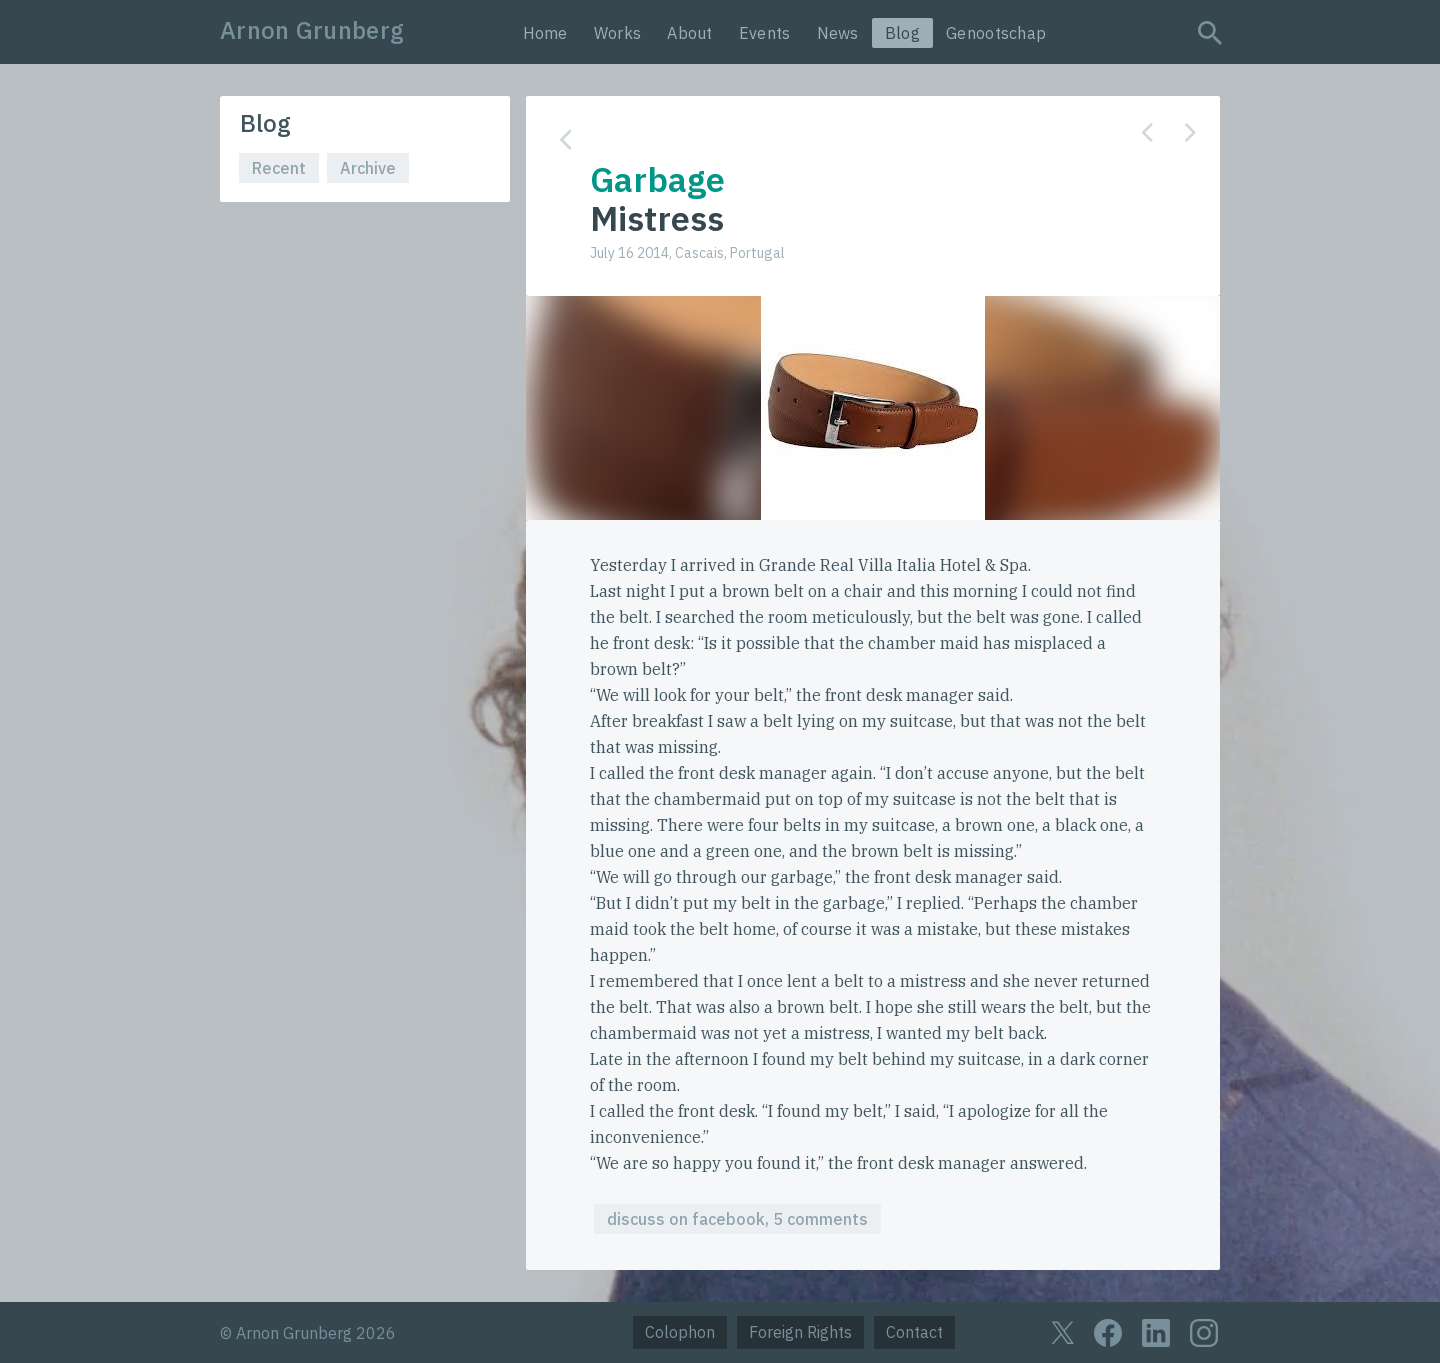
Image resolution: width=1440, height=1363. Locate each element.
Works (618, 33)
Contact (914, 1332)
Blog (902, 33)
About (690, 33)
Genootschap (996, 33)
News (838, 33)
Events (765, 33)
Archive (368, 168)
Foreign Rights (800, 1332)
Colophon (680, 1332)
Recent (279, 168)
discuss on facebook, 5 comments (737, 1219)
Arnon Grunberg (312, 30)
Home (545, 33)
